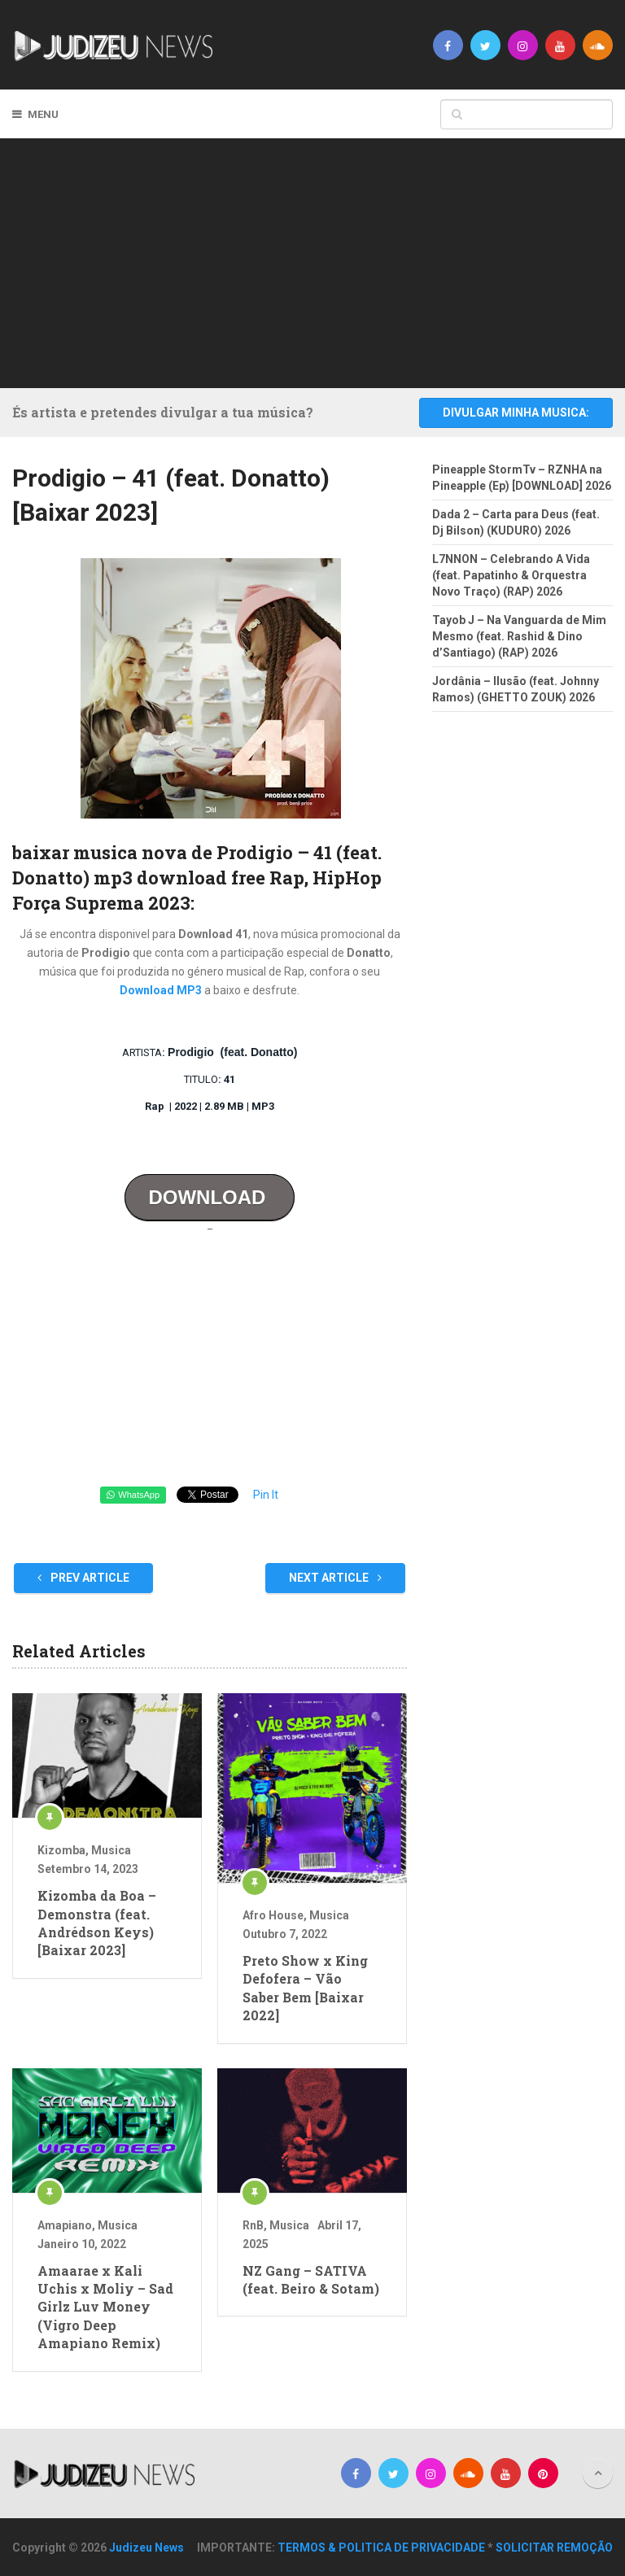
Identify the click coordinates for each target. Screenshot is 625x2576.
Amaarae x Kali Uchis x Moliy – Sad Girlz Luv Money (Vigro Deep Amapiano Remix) (105, 2307)
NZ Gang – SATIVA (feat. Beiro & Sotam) (311, 2279)
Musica (111, 1850)
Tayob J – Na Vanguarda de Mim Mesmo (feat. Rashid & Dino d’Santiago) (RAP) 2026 (519, 636)
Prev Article (83, 1577)
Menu (43, 114)
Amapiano (64, 2225)
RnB (253, 2225)
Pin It (265, 1494)
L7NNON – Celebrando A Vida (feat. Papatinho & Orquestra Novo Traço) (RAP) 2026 (511, 575)
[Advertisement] (324, 260)
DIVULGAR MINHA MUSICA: (516, 412)
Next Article (335, 1577)
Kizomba (61, 1850)
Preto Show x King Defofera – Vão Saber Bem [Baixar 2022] (305, 1988)
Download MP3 (161, 990)
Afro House (273, 1915)
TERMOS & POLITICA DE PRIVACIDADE (381, 2547)
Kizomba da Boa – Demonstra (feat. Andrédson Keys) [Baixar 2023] (96, 1922)
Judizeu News (146, 2547)
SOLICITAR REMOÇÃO (554, 2547)
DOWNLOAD (209, 1197)
